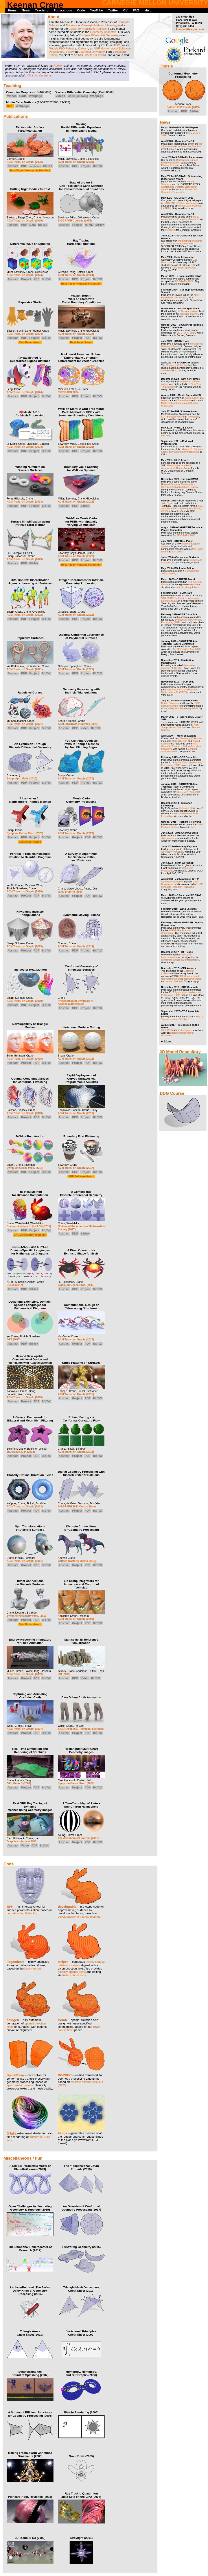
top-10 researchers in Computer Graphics (182, 145)
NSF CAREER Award (92, 55)
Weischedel (22, 1223)
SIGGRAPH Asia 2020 (189, 649)
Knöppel (63, 1391)
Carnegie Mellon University (98, 25)
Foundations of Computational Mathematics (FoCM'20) (179, 690)
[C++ (79, 96)
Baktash (11, 217)
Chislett (27, 553)
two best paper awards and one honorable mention (181, 242)
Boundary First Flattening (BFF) (181, 708)
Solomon (12, 1448)
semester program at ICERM (178, 666)
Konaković (64, 1110)
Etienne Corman (170, 165)
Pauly (94, 1110)
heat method (32, 1968)
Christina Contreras (39, 75)
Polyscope (193, 416)
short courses (168, 838)
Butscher (32, 1448)
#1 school (170, 230)
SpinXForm (15, 2075)
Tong (36, 1671)
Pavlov (28, 1671)
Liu (8, 553)
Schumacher (24, 330)
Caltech (83, 48)
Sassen (11, 330)
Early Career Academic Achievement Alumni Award (176, 466)
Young (61, 1835)
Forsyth (28, 1725)
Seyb (73, 553)
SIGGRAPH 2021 (186, 535)
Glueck (62, 1671)
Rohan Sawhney (170, 703)
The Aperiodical (188, 311)
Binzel (70, 1835)
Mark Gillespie (179, 741)
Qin (95, 888)
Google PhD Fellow (61, 48)
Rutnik (92, 1671)
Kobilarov (63, 1615)
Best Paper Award (30, 841)
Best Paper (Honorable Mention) (81, 564)
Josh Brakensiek (192, 978)
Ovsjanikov (38, 611)
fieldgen (13, 2020)
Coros (74, 1336)
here (193, 827)
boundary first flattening (22, 1913)
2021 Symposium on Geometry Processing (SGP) (182, 508)
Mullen (10, 1671)
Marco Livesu (74, 888)
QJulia (12, 2133)
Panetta (76, 1110)
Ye (8, 885)
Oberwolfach (183, 400)
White (10, 1725)
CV (125, 10)
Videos (12, 96)
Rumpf (37, 330)
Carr (60, 1780)
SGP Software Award (81, 1176)
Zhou (29, 217)
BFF (10, 1906)
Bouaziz (11, 1394)
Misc (147, 10)
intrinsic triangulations (187, 587)
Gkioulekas (92, 158)
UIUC (116, 45)
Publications (63, 10)
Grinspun (19, 1055)
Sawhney (70, 158)
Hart (88, 1780)
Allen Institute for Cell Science (180, 296)
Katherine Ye (186, 808)
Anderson (81, 1671)
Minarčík (63, 389)
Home (12, 10)
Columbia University (92, 51)
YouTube (96, 10)
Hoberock (69, 1780)
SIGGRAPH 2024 (183, 281)
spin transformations (20, 2085)
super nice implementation (176, 956)
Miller (61, 158)
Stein (10, 1055)
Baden (10, 1164)
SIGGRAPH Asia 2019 (189, 792)
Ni (78, 389)
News (26, 10)
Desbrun (83, 1503)
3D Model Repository (180, 1051)
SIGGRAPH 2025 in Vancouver (180, 203)
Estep (72, 389)
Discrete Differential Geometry (99, 35)
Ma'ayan (30, 885)
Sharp (21, 217)
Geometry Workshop (172, 851)
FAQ (136, 10)
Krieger (19, 885)
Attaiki (18, 611)
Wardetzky (36, 1223)
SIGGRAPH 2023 (170, 370)
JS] (85, 96)
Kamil (13, 443)
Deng (32, 1391)
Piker (20, 1394)
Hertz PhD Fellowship (183, 267)
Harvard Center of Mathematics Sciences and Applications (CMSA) (180, 485)
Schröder (92, 1391)
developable (67, 1906)
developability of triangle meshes (79, 1916)
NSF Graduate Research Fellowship (179, 745)
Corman (11, 158)
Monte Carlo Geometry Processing (179, 190)
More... (168, 1041)
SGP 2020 (176, 551)
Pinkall (81, 1391)
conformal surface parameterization (180, 960)
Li (8, 443)
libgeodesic (15, 1962)
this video (166, 435)
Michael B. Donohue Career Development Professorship (182, 450)
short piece (186, 1030)
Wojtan (43, 1448)
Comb (62, 2020)
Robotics (71, 25)
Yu (8, 666)
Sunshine (21, 888)
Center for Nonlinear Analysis (88, 28)
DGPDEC (65, 2075)
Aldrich (11, 888)
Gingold (44, 443)
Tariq (28, 1780)
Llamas (19, 1780)
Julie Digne (167, 503)
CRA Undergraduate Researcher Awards (180, 977)
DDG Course (172, 1093)
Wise (39, 885)
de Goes (71, 1503)
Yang (72, 272)
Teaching (41, 10)
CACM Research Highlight (30, 1234)
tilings (62, 2133)
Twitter (113, 10)
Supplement (35, 166)
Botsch (81, 272)
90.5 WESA (167, 1030)
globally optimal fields (72, 1971)
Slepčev (22, 1110)
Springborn (75, 666)
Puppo (87, 888)
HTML (89, 224)
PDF (24, 166)
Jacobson (47, 217)
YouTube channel (189, 313)
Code (81, 10)
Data (32, 224)
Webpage (35, 96)
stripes (63, 1962)
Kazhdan (29, 1164)
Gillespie (63, 272)
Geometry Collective (103, 32)
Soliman (20, 943)
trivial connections (74, 1975)
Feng (10, 389)
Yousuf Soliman (177, 727)
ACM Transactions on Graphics (182, 1017)
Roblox (57, 65)
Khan (101, 1671)
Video (84, 728)
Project (85, 166)
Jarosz (81, 553)
